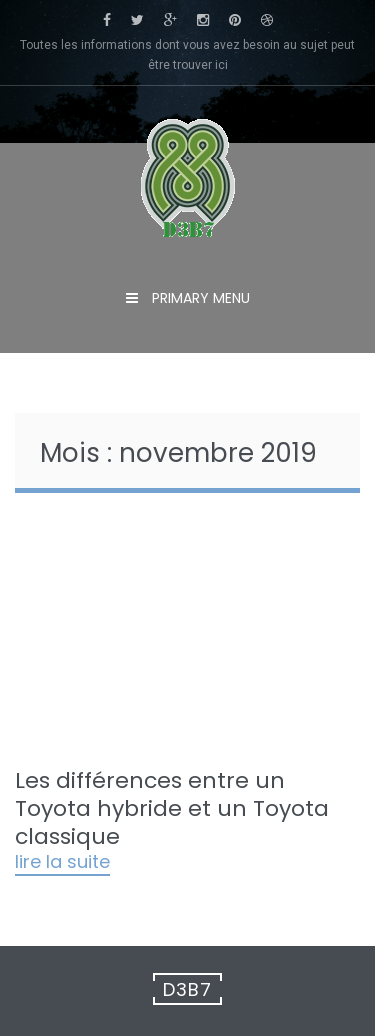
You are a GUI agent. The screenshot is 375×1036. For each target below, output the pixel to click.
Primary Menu (199, 298)
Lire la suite (62, 863)
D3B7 (187, 989)
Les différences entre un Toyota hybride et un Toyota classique (172, 808)
